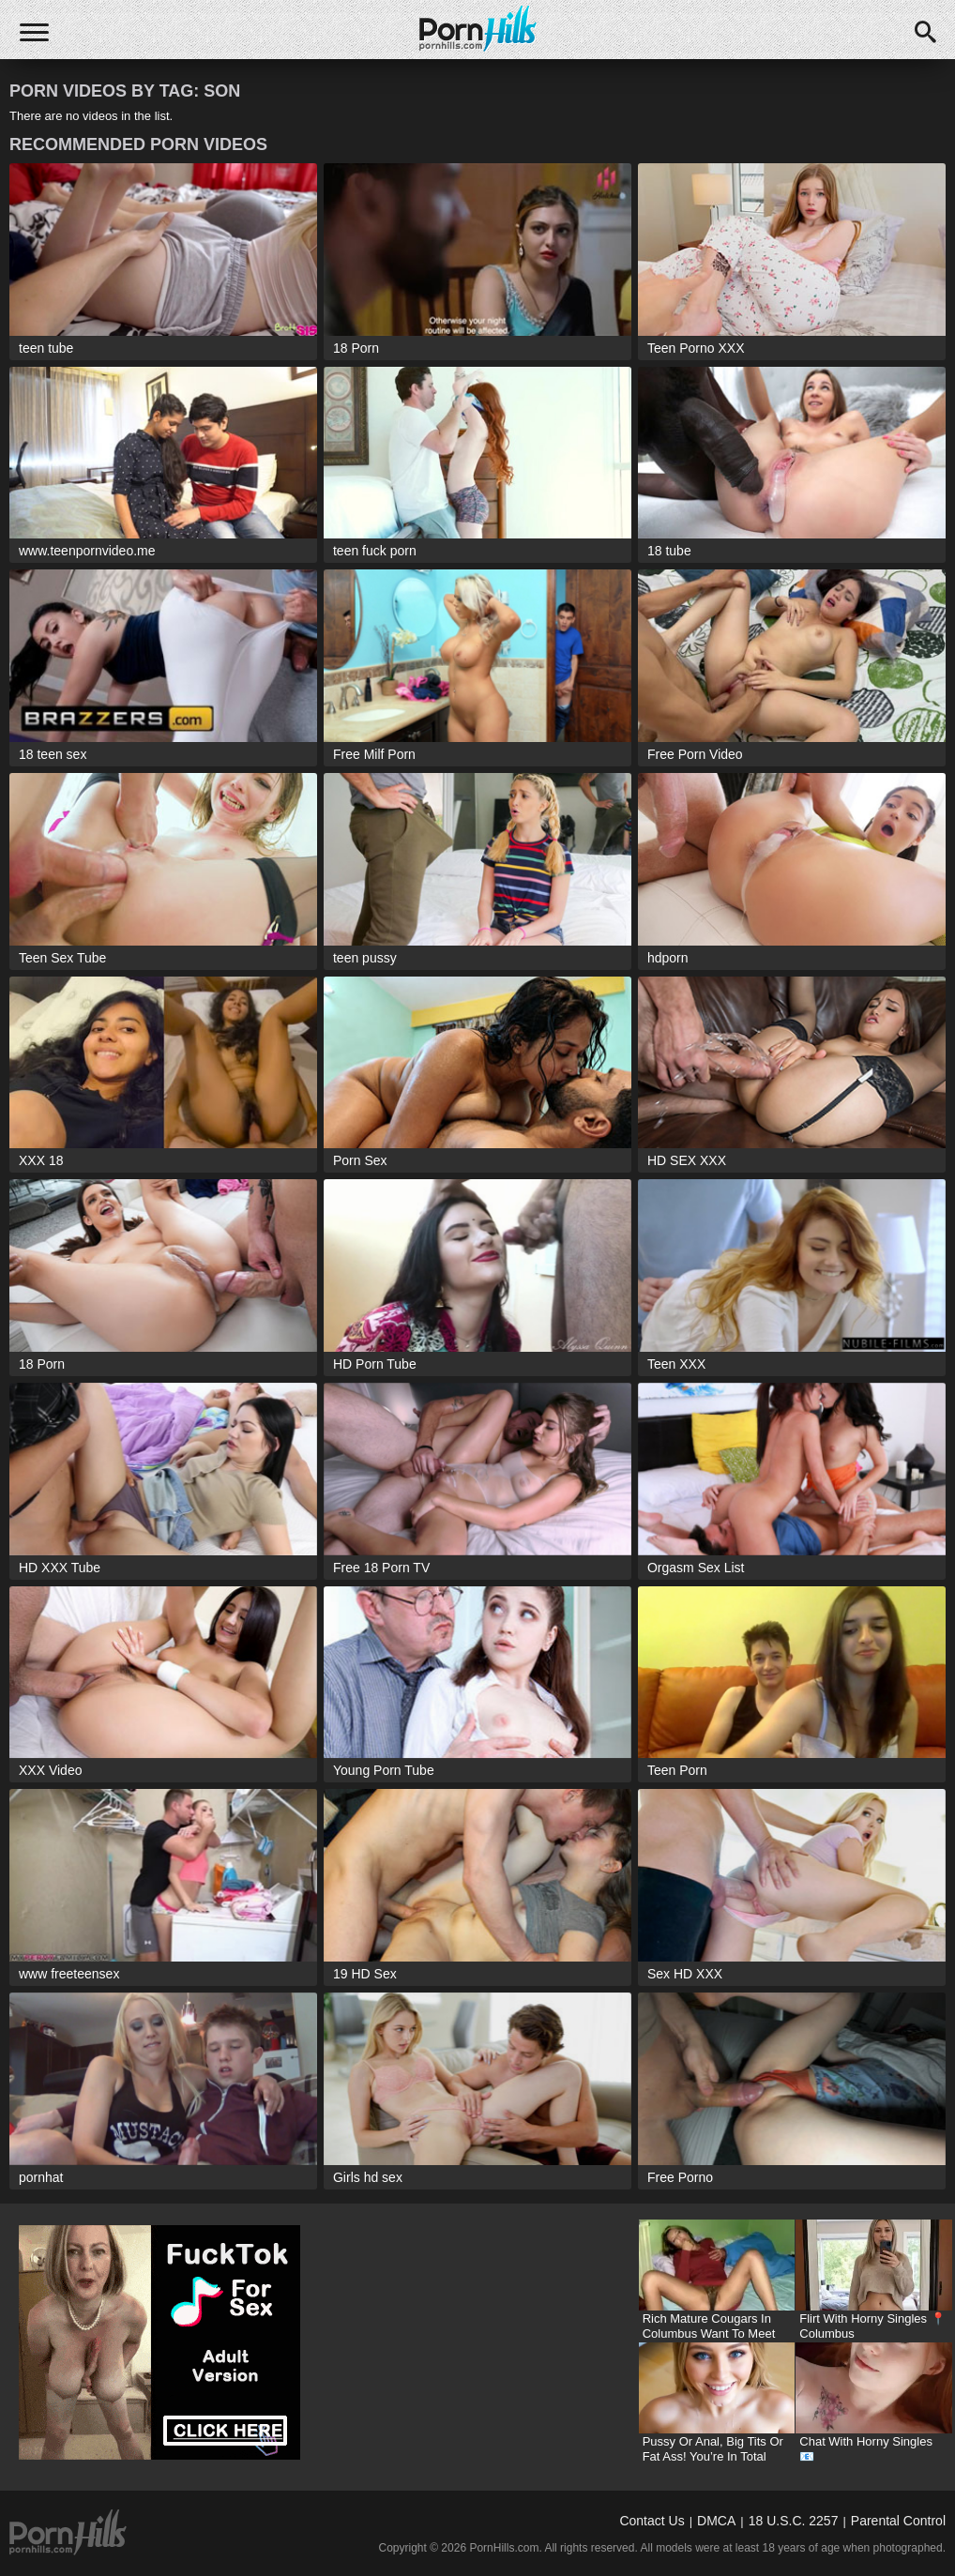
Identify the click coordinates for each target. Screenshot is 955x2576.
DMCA (716, 2520)
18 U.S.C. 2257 (794, 2520)
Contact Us (651, 2520)
